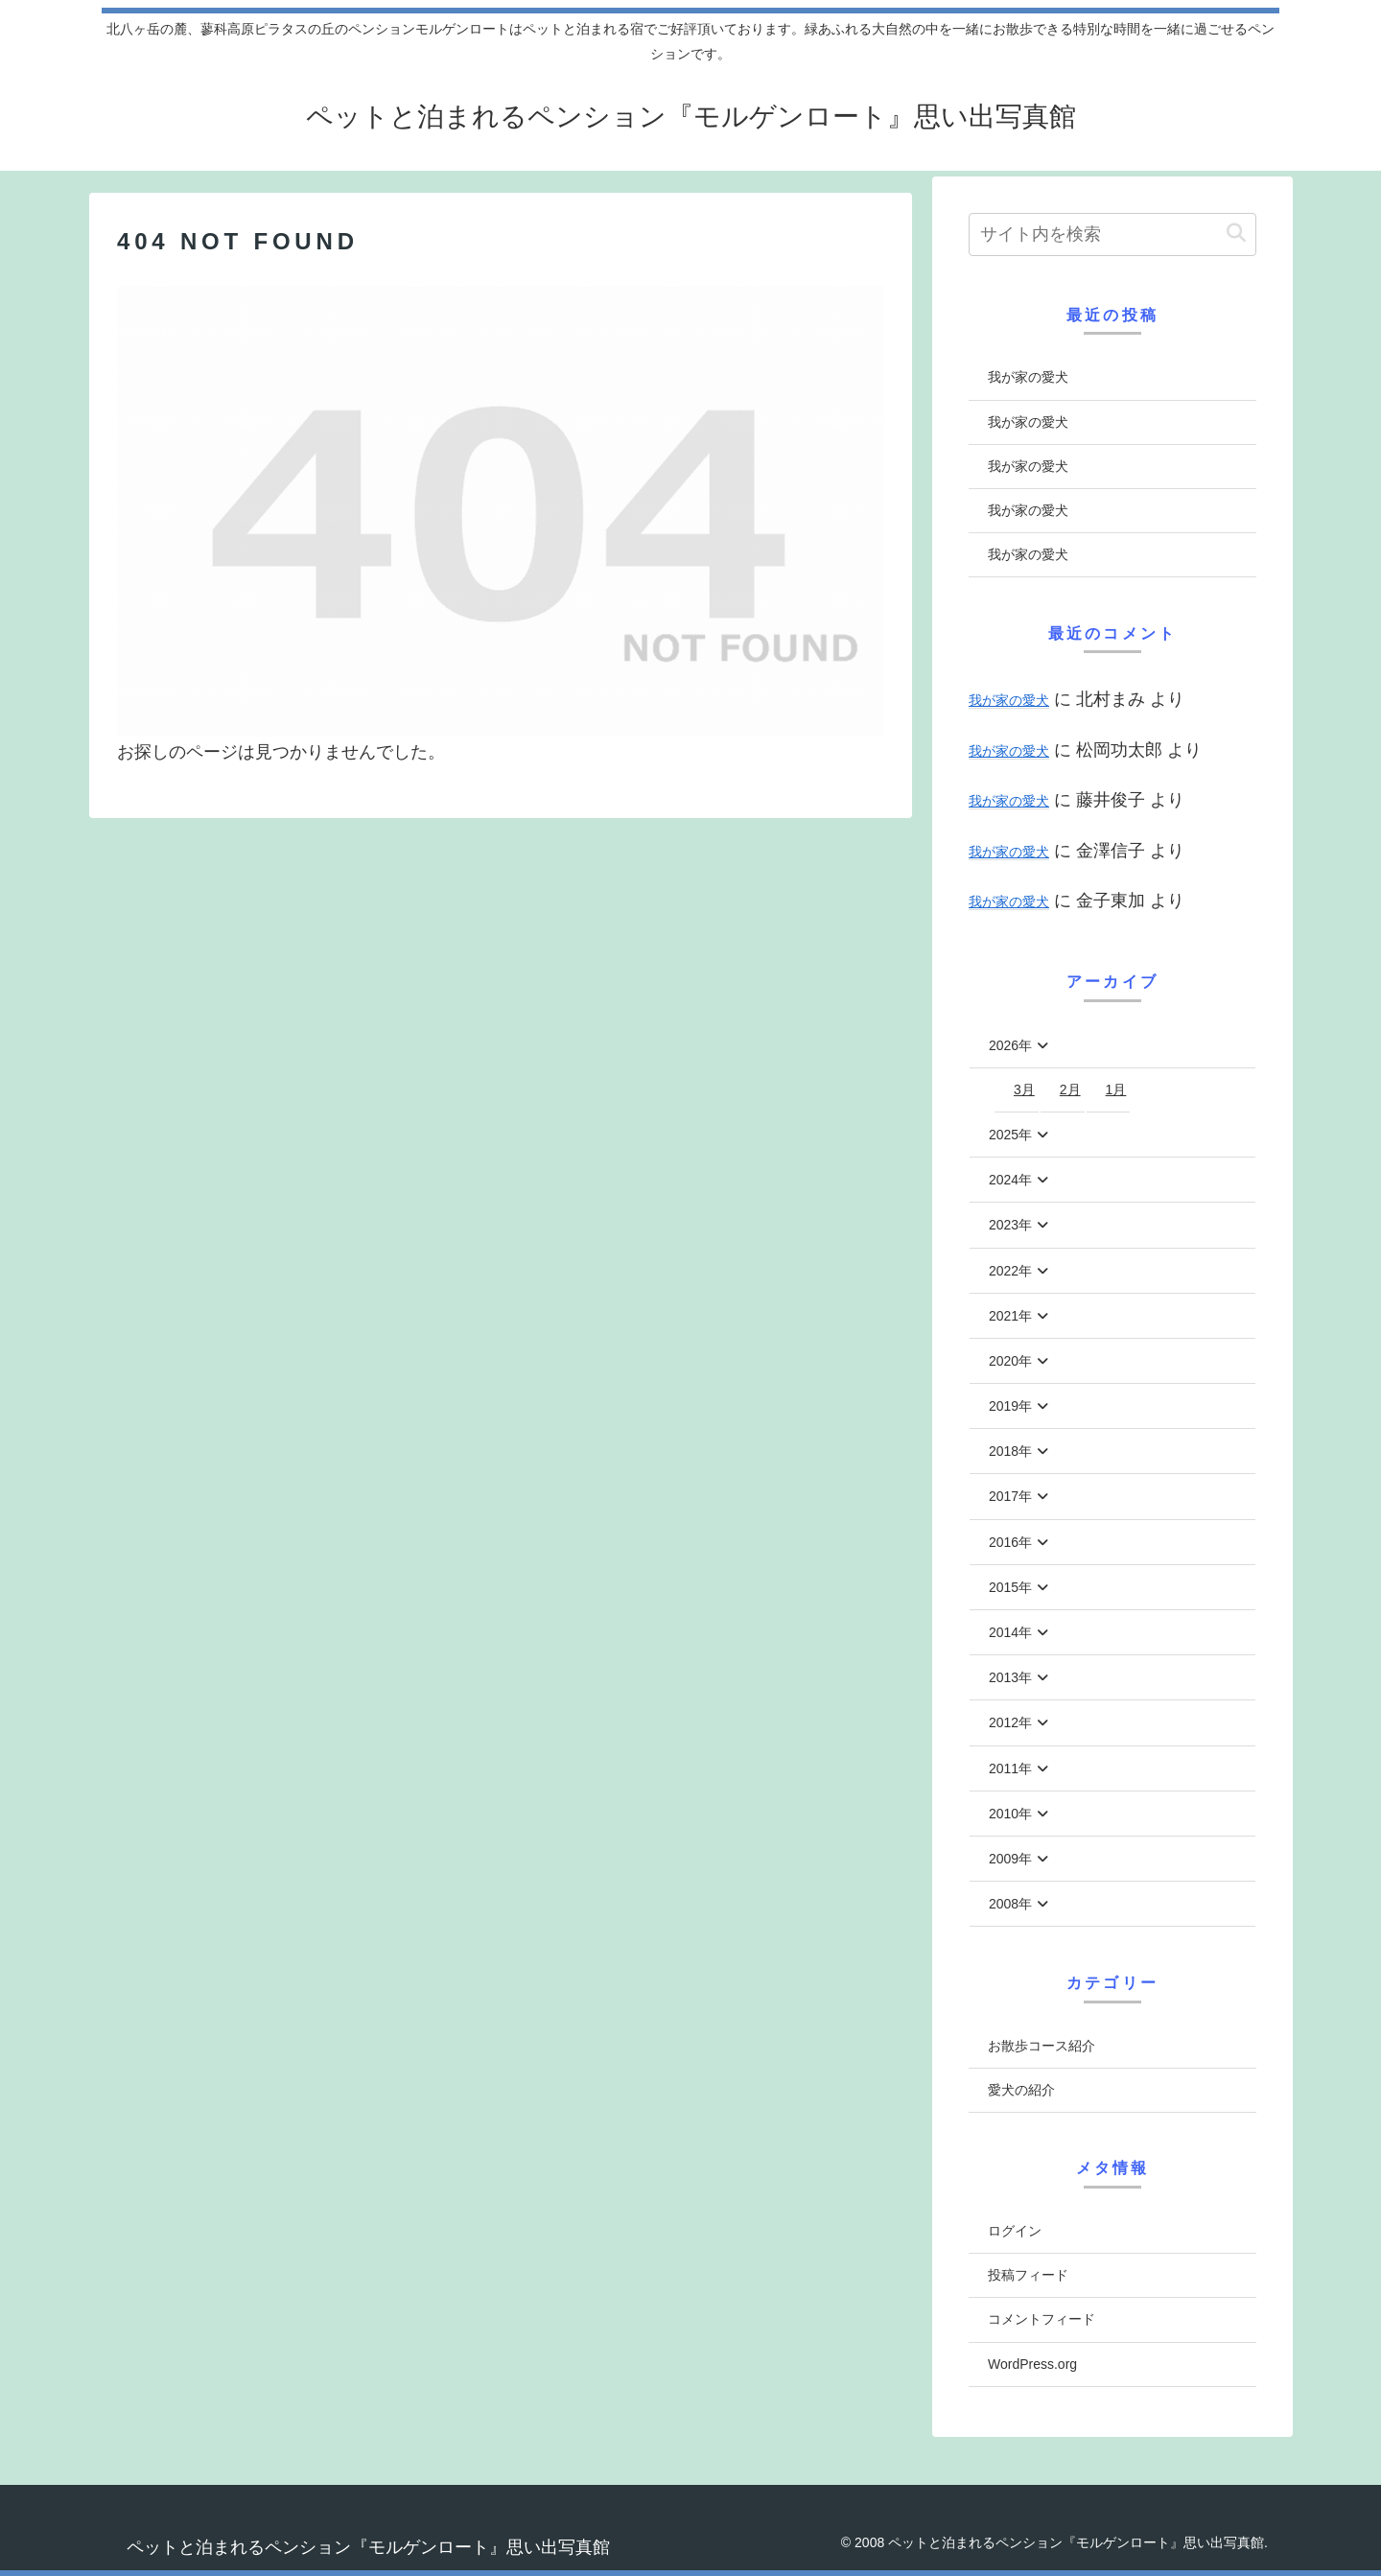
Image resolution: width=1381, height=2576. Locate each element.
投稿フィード (1028, 2275)
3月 (1024, 1089)
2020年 (1010, 1361)
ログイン (1015, 2230)
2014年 (1010, 1632)
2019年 (1010, 1406)
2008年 (1010, 1903)
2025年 (1010, 1134)
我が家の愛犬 (1028, 377)
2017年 (1010, 1496)
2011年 (1010, 1768)
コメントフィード (1041, 2319)
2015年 (1010, 1587)
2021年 (1010, 1315)
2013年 (1010, 1677)
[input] (1112, 234)
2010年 (1010, 1813)
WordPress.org (1032, 2364)
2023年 (1010, 1224)
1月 (1116, 1089)
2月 (1070, 1089)
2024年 (1010, 1179)
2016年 (1010, 1542)
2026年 (1010, 1045)
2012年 (1010, 1722)
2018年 (1010, 1451)
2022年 (1010, 1270)
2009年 (1010, 1858)
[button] (1236, 233)
